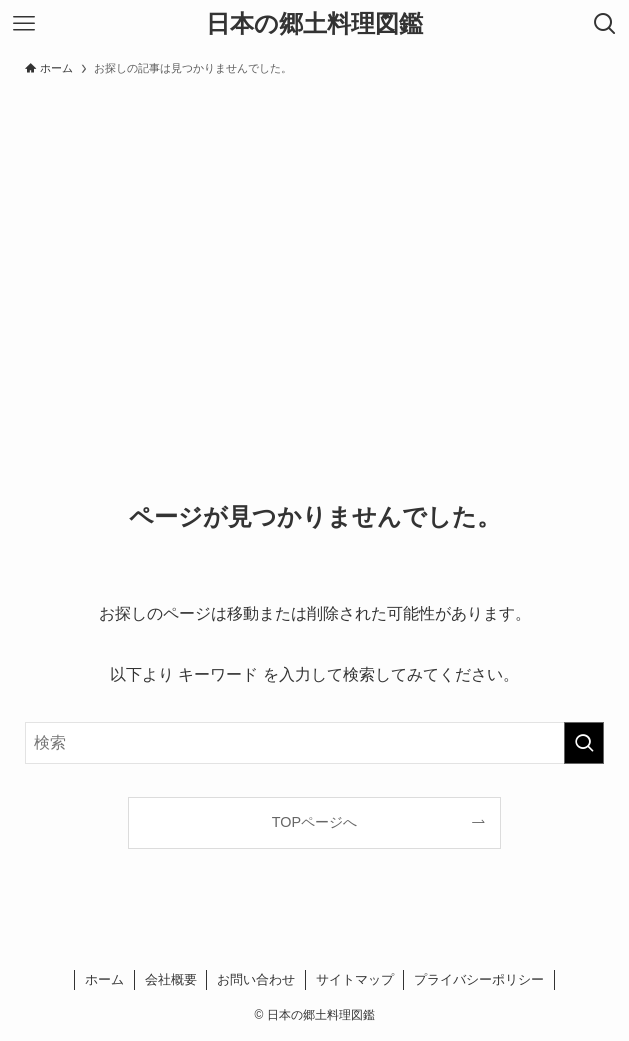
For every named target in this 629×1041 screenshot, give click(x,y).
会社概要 (171, 979)
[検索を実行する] (584, 743)
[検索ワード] (314, 743)
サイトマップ (355, 979)
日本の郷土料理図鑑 (314, 24)
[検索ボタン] (605, 24)
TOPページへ (314, 822)
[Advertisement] (314, 236)
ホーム (104, 979)
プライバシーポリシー (479, 979)
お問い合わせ (256, 979)
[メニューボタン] (24, 24)
